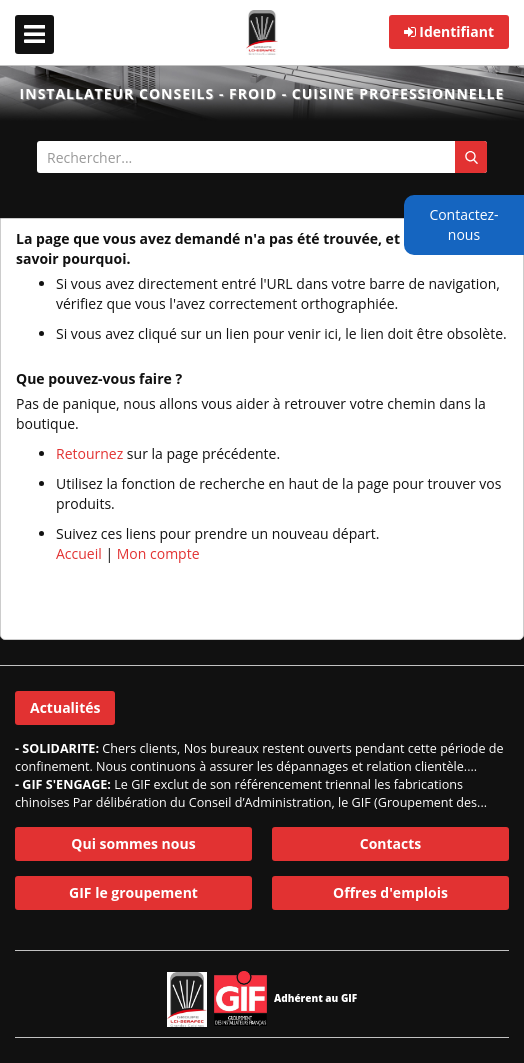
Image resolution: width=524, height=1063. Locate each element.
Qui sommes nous (133, 843)
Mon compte (158, 553)
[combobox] (262, 157)
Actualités (65, 707)
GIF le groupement (133, 892)
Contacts (391, 843)
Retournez (89, 453)
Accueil (79, 553)
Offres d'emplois (390, 892)
